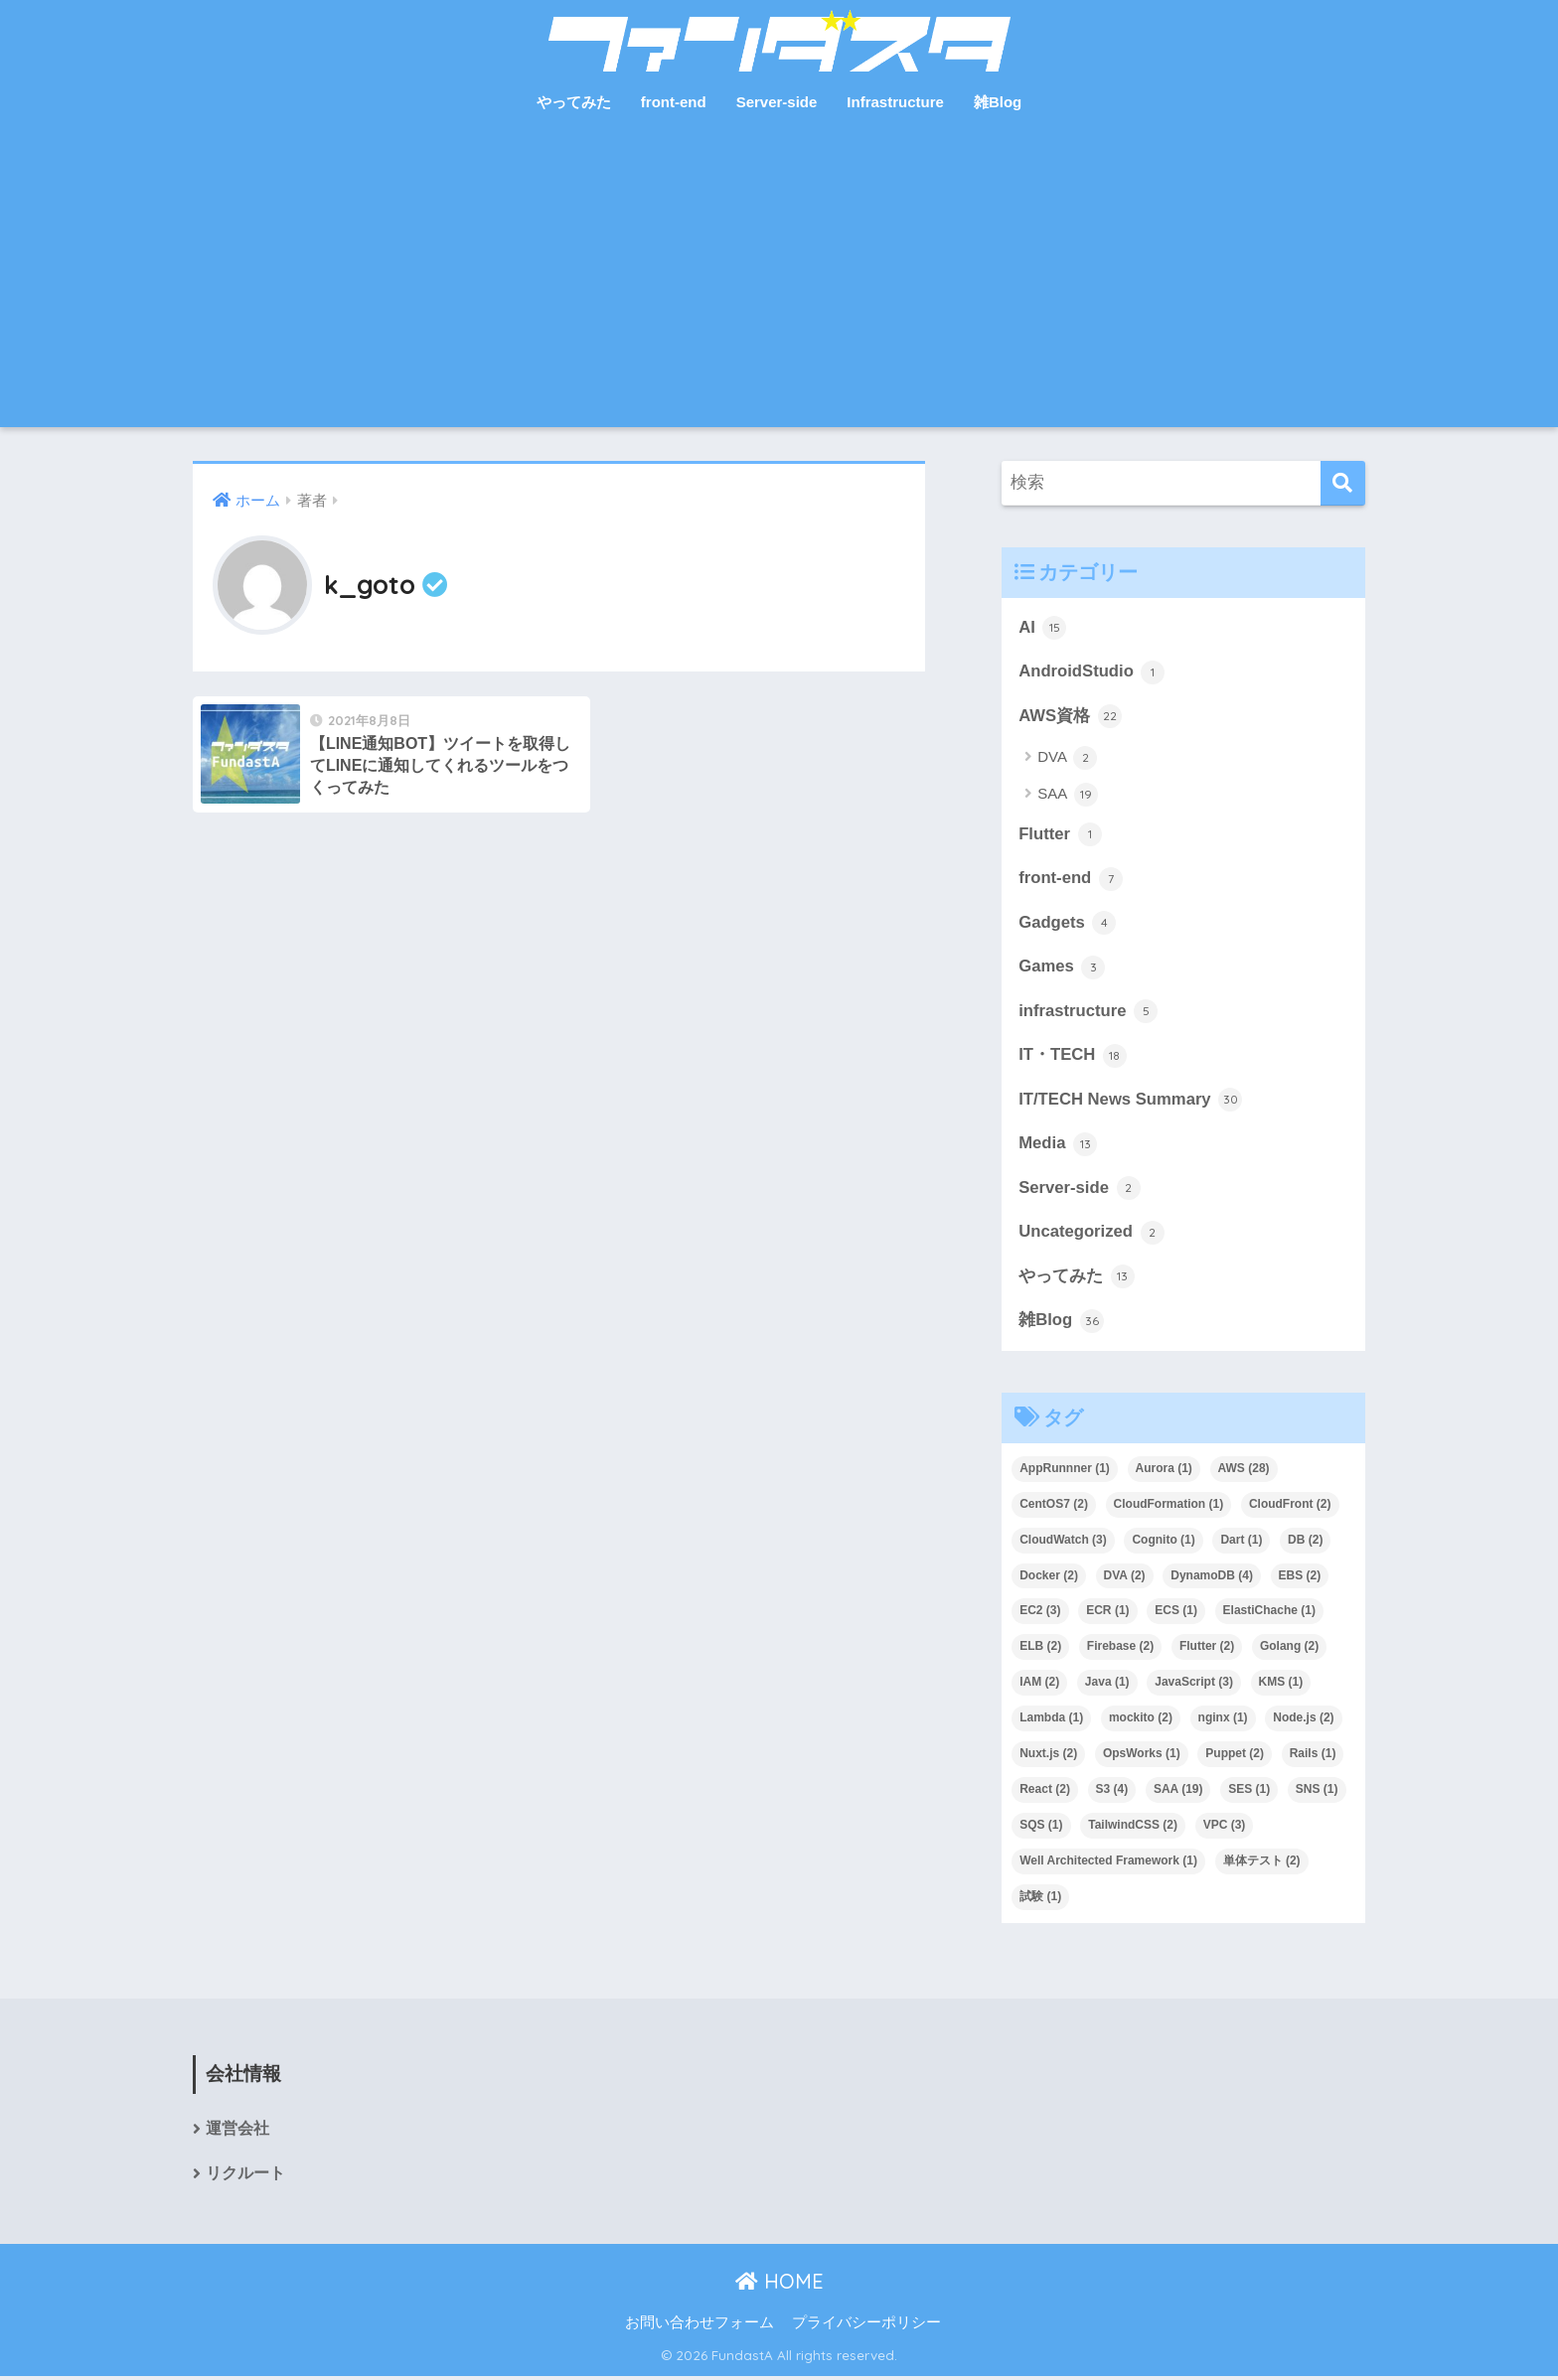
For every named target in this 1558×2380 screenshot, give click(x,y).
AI (1042, 628)
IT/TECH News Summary (1130, 1102)
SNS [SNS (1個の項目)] (1317, 1792)
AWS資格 (1070, 716)
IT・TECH (1072, 1058)
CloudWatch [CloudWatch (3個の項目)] (1063, 1543)
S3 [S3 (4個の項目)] (1112, 1792)
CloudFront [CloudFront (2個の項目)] (1290, 1507)
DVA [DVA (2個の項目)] (1125, 1578)
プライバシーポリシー (866, 2326)
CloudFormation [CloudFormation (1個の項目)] (1169, 1507)
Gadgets (1067, 924)
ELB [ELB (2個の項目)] (1040, 1649)
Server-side (777, 101)
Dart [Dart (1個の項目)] (1241, 1543)
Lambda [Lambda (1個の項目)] (1051, 1720)
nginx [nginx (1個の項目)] (1223, 1720)
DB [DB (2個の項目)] (1305, 1543)
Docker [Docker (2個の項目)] (1048, 1578)
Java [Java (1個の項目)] (1107, 1685)
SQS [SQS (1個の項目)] (1040, 1828)
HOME (779, 2284)
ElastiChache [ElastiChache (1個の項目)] (1269, 1614)
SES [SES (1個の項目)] (1249, 1792)
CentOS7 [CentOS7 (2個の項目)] (1053, 1507)
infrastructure (1088, 1013)
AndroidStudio (1092, 672)
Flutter (1060, 835)
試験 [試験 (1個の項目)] (1040, 1899)
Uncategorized (1091, 1235)
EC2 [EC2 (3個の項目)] (1039, 1614)
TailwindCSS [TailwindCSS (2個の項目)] (1132, 1828)
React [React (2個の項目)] (1044, 1792)
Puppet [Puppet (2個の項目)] (1234, 1756)
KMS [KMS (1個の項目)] (1281, 1685)
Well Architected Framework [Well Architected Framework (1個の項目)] (1108, 1863)
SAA (1067, 796)
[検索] (1343, 483)
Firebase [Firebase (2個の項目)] (1120, 1649)
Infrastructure (895, 101)
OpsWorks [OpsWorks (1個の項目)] (1141, 1756)
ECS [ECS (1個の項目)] (1176, 1614)
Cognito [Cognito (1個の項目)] (1163, 1543)
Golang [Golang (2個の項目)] (1289, 1649)
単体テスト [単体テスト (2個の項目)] (1262, 1863)
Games (1062, 968)
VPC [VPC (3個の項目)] (1224, 1828)
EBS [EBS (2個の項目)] (1300, 1578)
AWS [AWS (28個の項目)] (1244, 1471)
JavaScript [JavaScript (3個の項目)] (1194, 1685)
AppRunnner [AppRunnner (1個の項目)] (1064, 1471)
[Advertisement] (779, 278)
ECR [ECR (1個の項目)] (1107, 1614)
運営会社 (237, 2132)
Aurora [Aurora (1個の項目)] (1164, 1471)
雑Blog (997, 101)
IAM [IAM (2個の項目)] (1039, 1685)
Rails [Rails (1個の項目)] (1313, 1756)
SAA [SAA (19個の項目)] (1178, 1792)
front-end (673, 101)
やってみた (574, 101)
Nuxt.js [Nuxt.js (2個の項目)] (1048, 1756)
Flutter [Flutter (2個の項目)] (1206, 1649)
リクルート (245, 2176)
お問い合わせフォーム (699, 2326)
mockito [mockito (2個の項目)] (1140, 1720)
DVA (1067, 759)
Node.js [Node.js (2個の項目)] (1303, 1720)
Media (1057, 1146)
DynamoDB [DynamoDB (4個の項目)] (1211, 1578)
